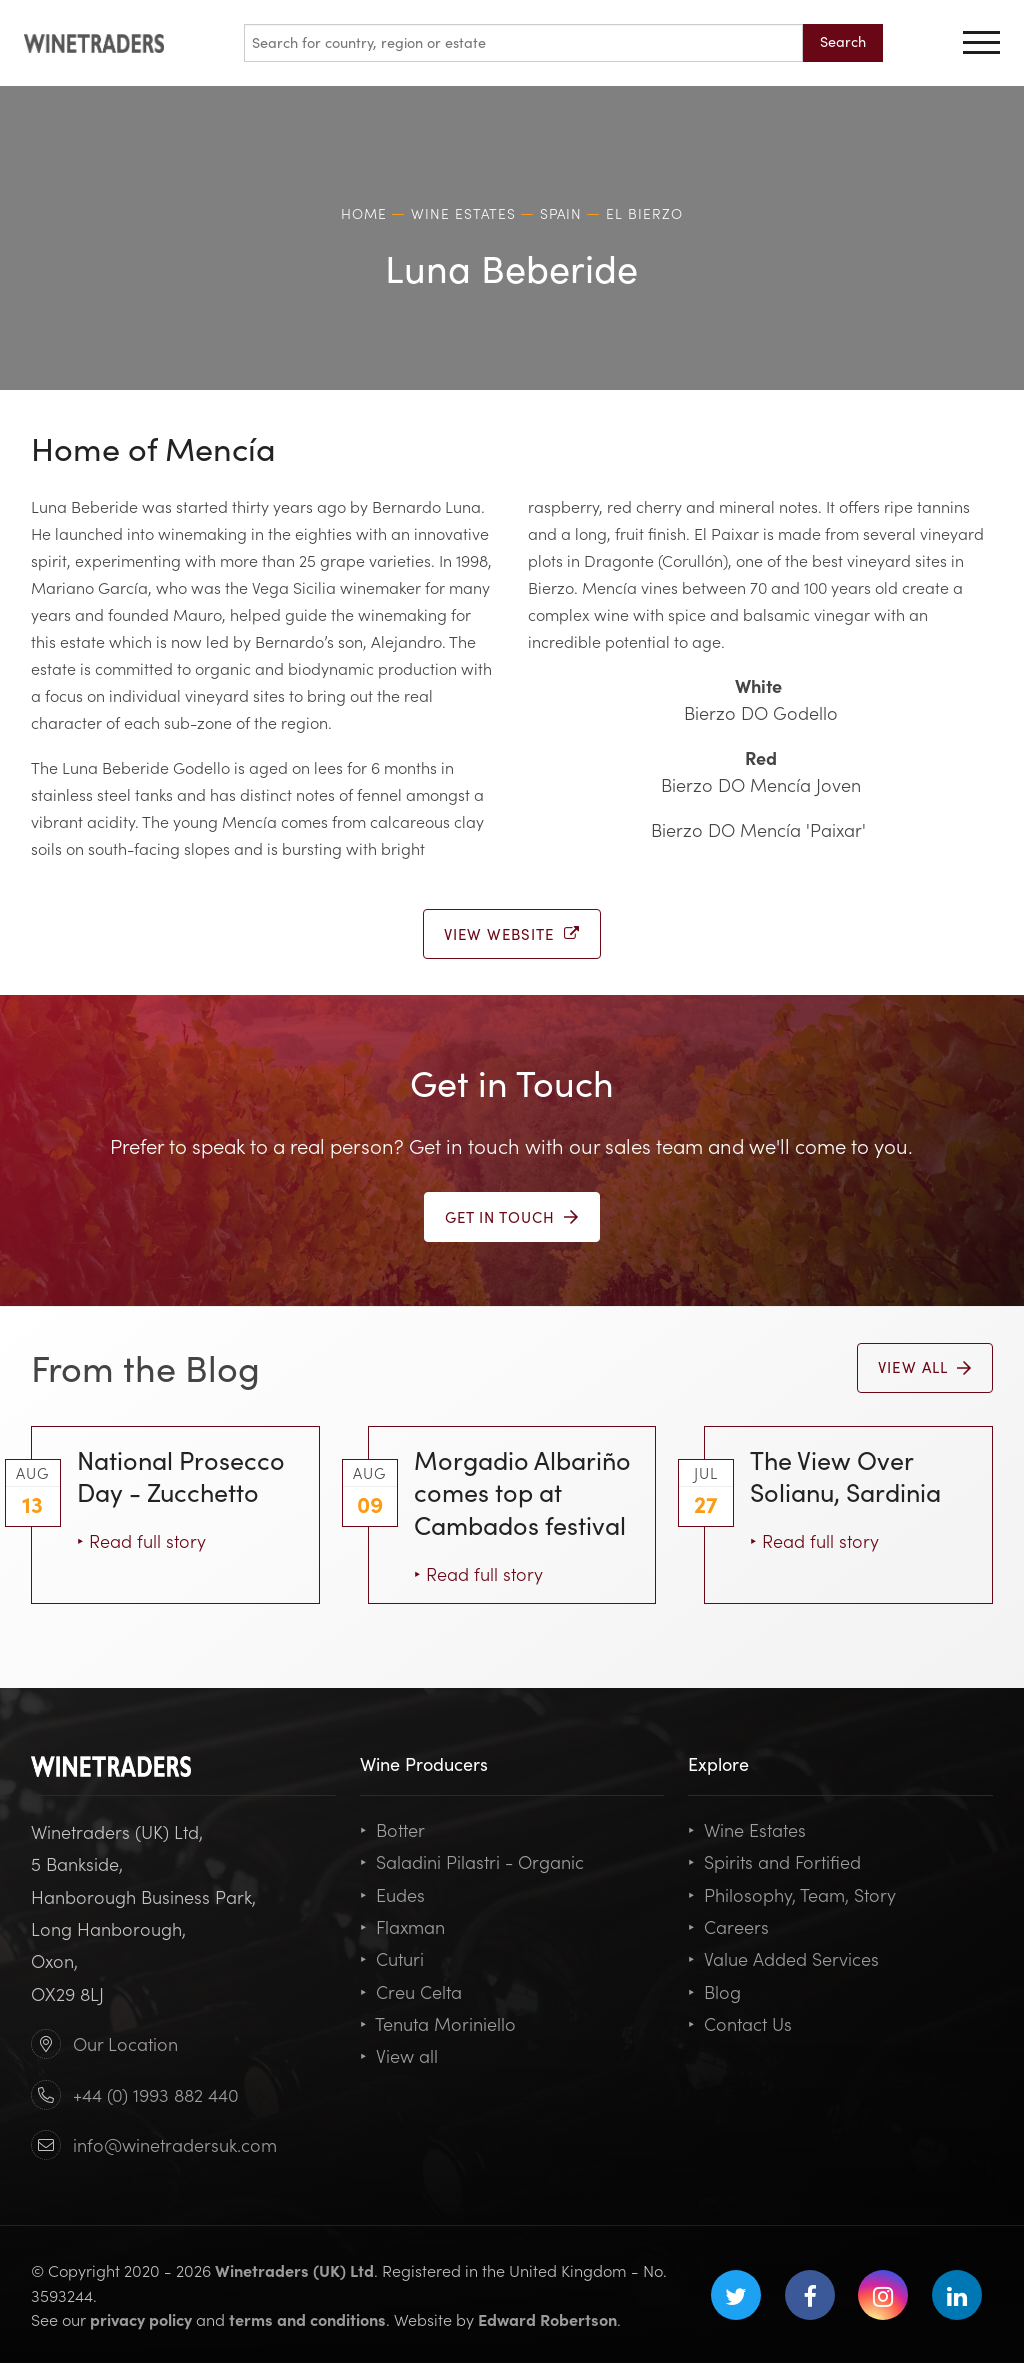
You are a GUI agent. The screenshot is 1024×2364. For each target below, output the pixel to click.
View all (399, 2056)
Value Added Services (783, 1959)
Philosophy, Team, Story (792, 1895)
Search (843, 41)
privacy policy (141, 2320)
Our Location (125, 2044)
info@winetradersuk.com (175, 2145)
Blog (714, 1992)
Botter (392, 1830)
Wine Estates (747, 1830)
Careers (728, 1927)
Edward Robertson (547, 2320)
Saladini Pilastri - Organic (472, 1862)
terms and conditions (307, 2320)
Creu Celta (411, 1992)
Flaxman (402, 1927)
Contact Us (740, 2024)
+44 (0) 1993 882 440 (156, 2095)
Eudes (392, 1895)
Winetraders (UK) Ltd (294, 2271)
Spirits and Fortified (774, 1862)
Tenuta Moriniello (438, 2024)
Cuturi (392, 1959)
